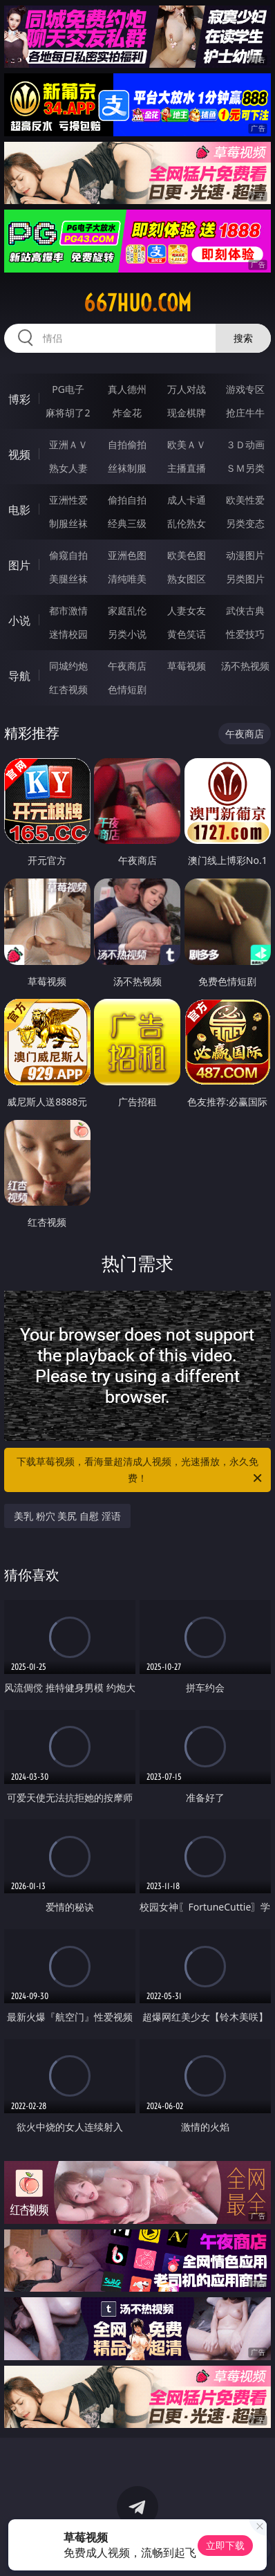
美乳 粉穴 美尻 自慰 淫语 (67, 1515)
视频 (19, 454)
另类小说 (127, 634)
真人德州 (127, 389)
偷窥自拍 (68, 555)
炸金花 (127, 412)
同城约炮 (68, 665)
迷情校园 (68, 634)
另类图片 (245, 578)
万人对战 (186, 389)
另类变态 (245, 523)
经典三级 (127, 523)
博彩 (19, 399)
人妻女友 (186, 610)
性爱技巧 (245, 634)
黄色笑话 (186, 634)
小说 (19, 620)
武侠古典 (245, 610)
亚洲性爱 (68, 499)
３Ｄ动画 (245, 444)
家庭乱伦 (127, 610)
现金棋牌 (186, 412)
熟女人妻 (68, 468)
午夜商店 (127, 665)
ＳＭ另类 (245, 468)
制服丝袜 (68, 523)
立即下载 (225, 2545)
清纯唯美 (127, 578)
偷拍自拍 (127, 499)
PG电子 (68, 389)
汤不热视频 (245, 665)
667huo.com (137, 303)
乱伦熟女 (186, 523)
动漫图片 (245, 555)
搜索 (243, 337)
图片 (19, 565)
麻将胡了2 (68, 412)
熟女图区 (186, 578)
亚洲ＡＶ (68, 444)
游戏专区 (245, 389)
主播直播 (186, 468)
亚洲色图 (127, 555)
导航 (19, 675)
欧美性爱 (245, 499)
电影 (19, 509)
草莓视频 (186, 665)
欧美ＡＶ (186, 444)
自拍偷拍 (127, 444)
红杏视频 (68, 689)
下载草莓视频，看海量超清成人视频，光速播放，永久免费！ (140, 1471)
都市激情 (68, 610)
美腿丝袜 (68, 578)
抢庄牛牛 (245, 412)
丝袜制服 (127, 468)
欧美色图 (186, 555)
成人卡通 (186, 499)
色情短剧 (127, 689)
